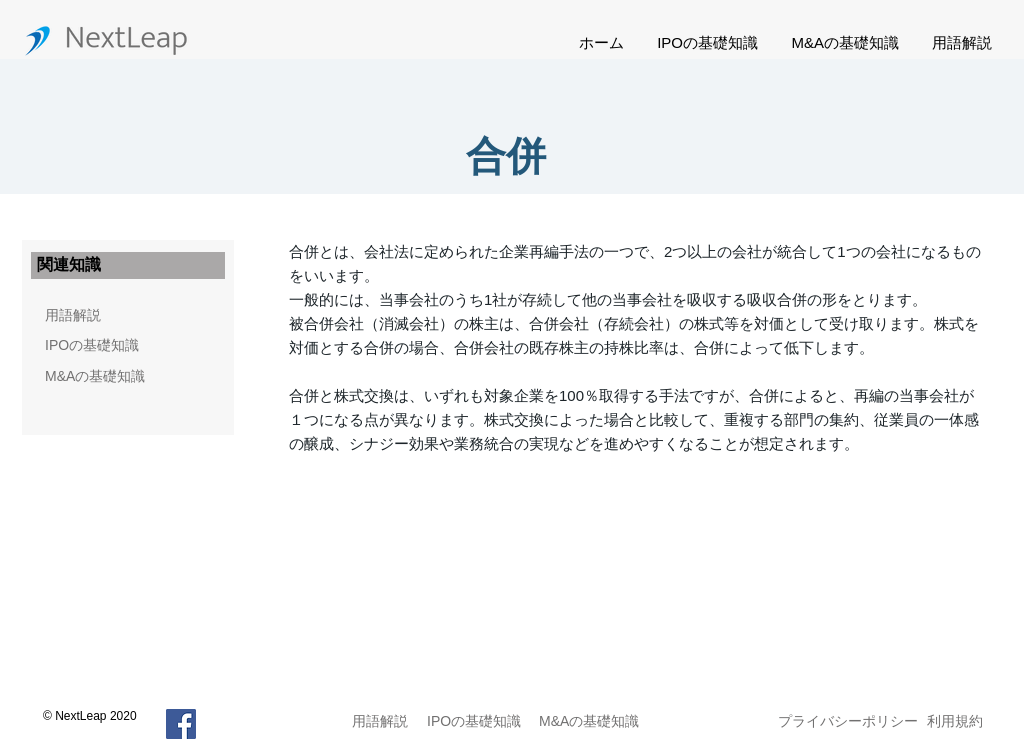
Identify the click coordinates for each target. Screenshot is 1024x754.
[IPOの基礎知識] (98, 346)
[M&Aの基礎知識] (127, 377)
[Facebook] (181, 724)
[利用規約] (958, 721)
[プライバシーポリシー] (848, 721)
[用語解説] (73, 316)
